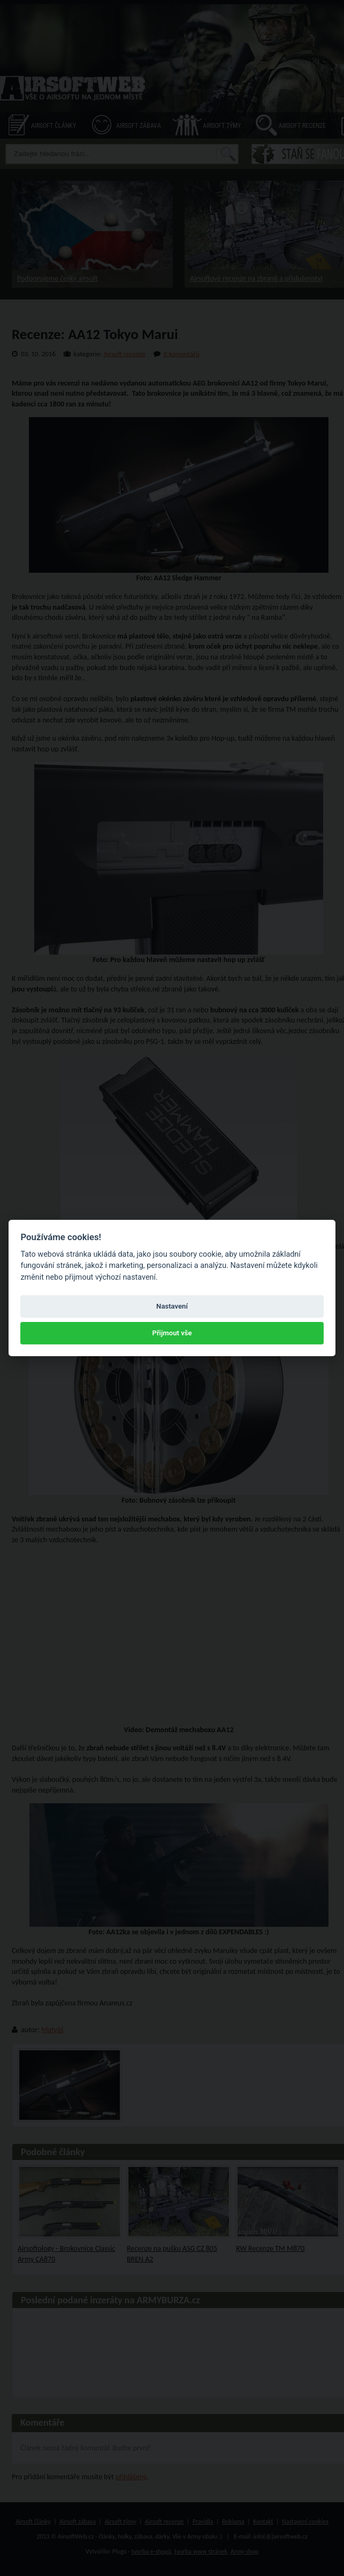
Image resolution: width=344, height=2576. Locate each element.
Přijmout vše (172, 1333)
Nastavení (172, 1306)
